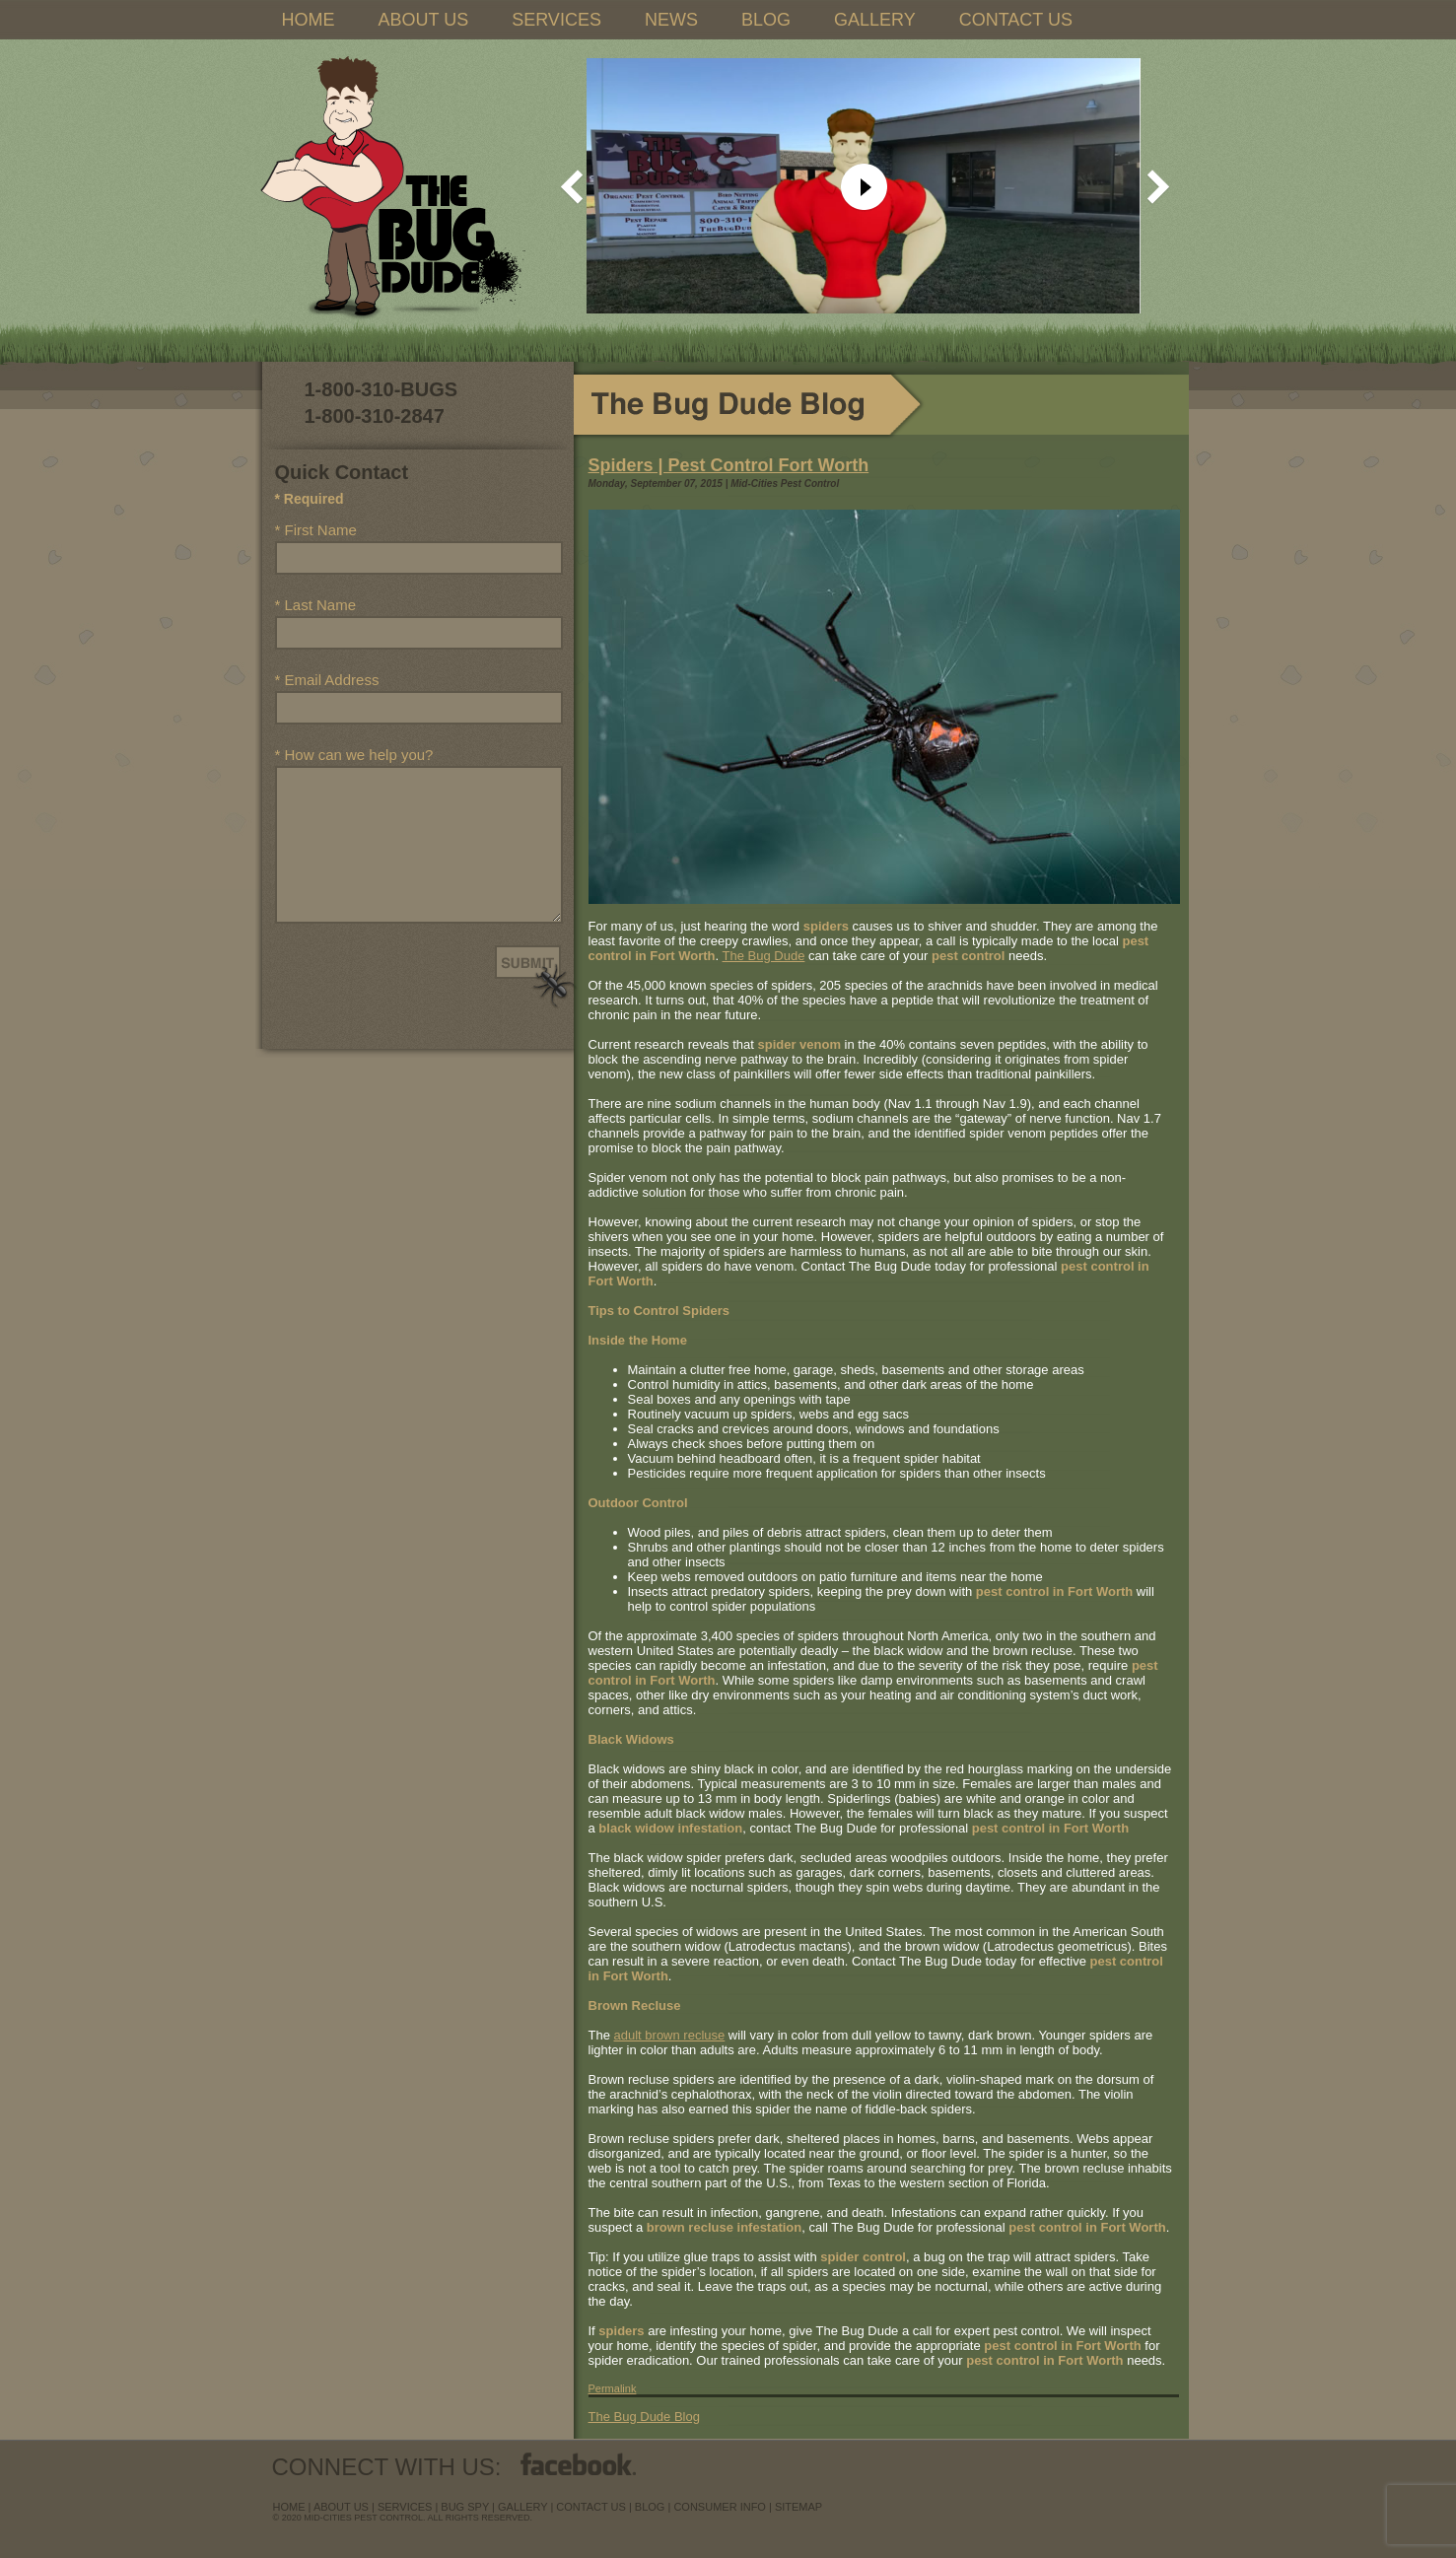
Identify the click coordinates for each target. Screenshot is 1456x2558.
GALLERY (875, 20)
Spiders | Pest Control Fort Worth (729, 465)
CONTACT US (1016, 20)
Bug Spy (465, 2507)
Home (289, 2507)
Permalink (613, 2388)
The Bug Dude (764, 955)
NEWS (671, 20)
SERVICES (556, 20)
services (405, 2507)
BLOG (766, 20)
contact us (591, 2507)
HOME (308, 20)
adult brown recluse (670, 2035)
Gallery (522, 2507)
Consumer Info (719, 2507)
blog (650, 2507)
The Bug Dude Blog (644, 2416)
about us (341, 2507)
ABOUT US (424, 20)
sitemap (798, 2507)
